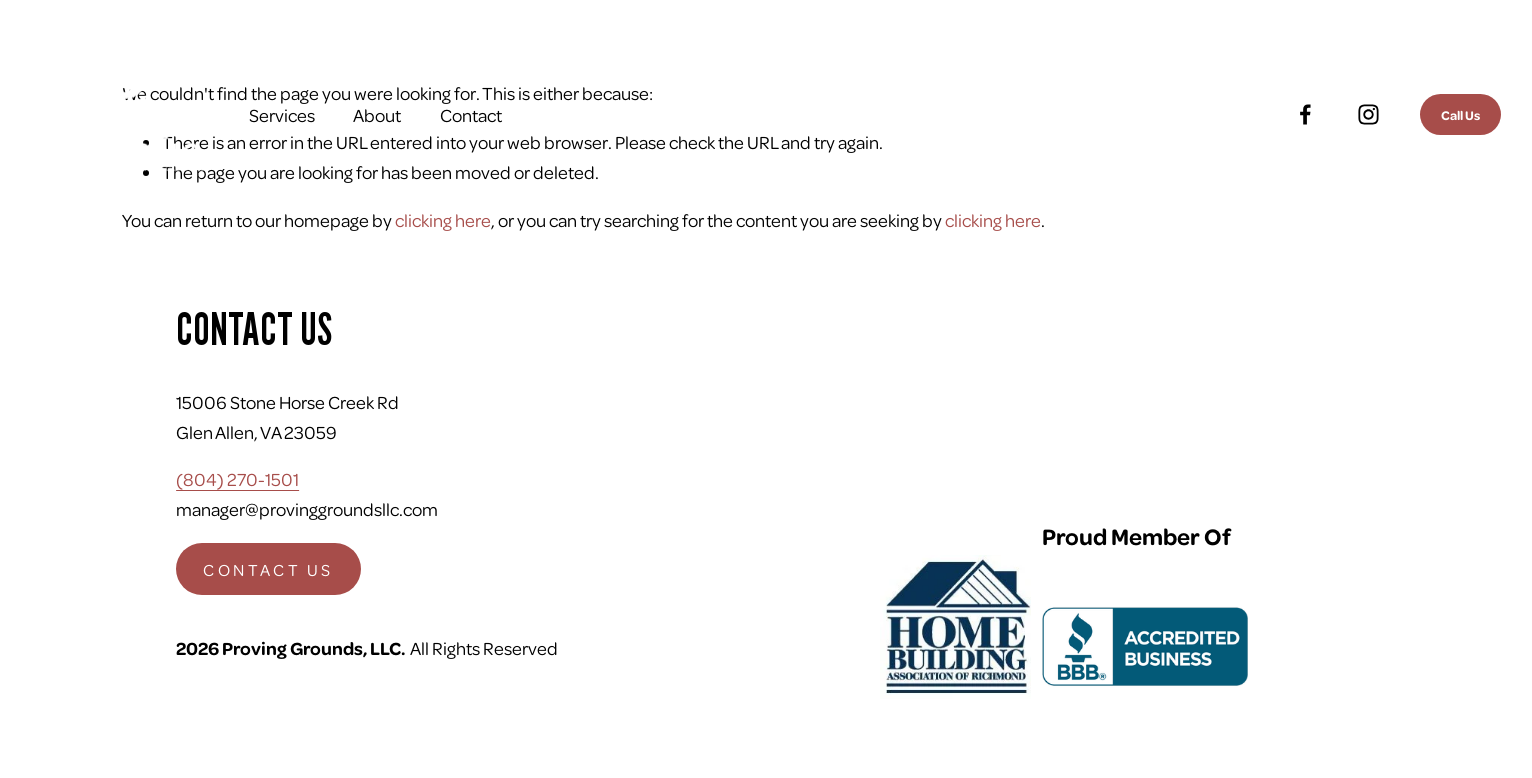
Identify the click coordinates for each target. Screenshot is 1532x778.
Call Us (1460, 114)
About (377, 114)
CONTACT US (268, 569)
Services (282, 114)
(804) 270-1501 (237, 478)
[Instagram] (1368, 114)
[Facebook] (1305, 114)
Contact (471, 114)
